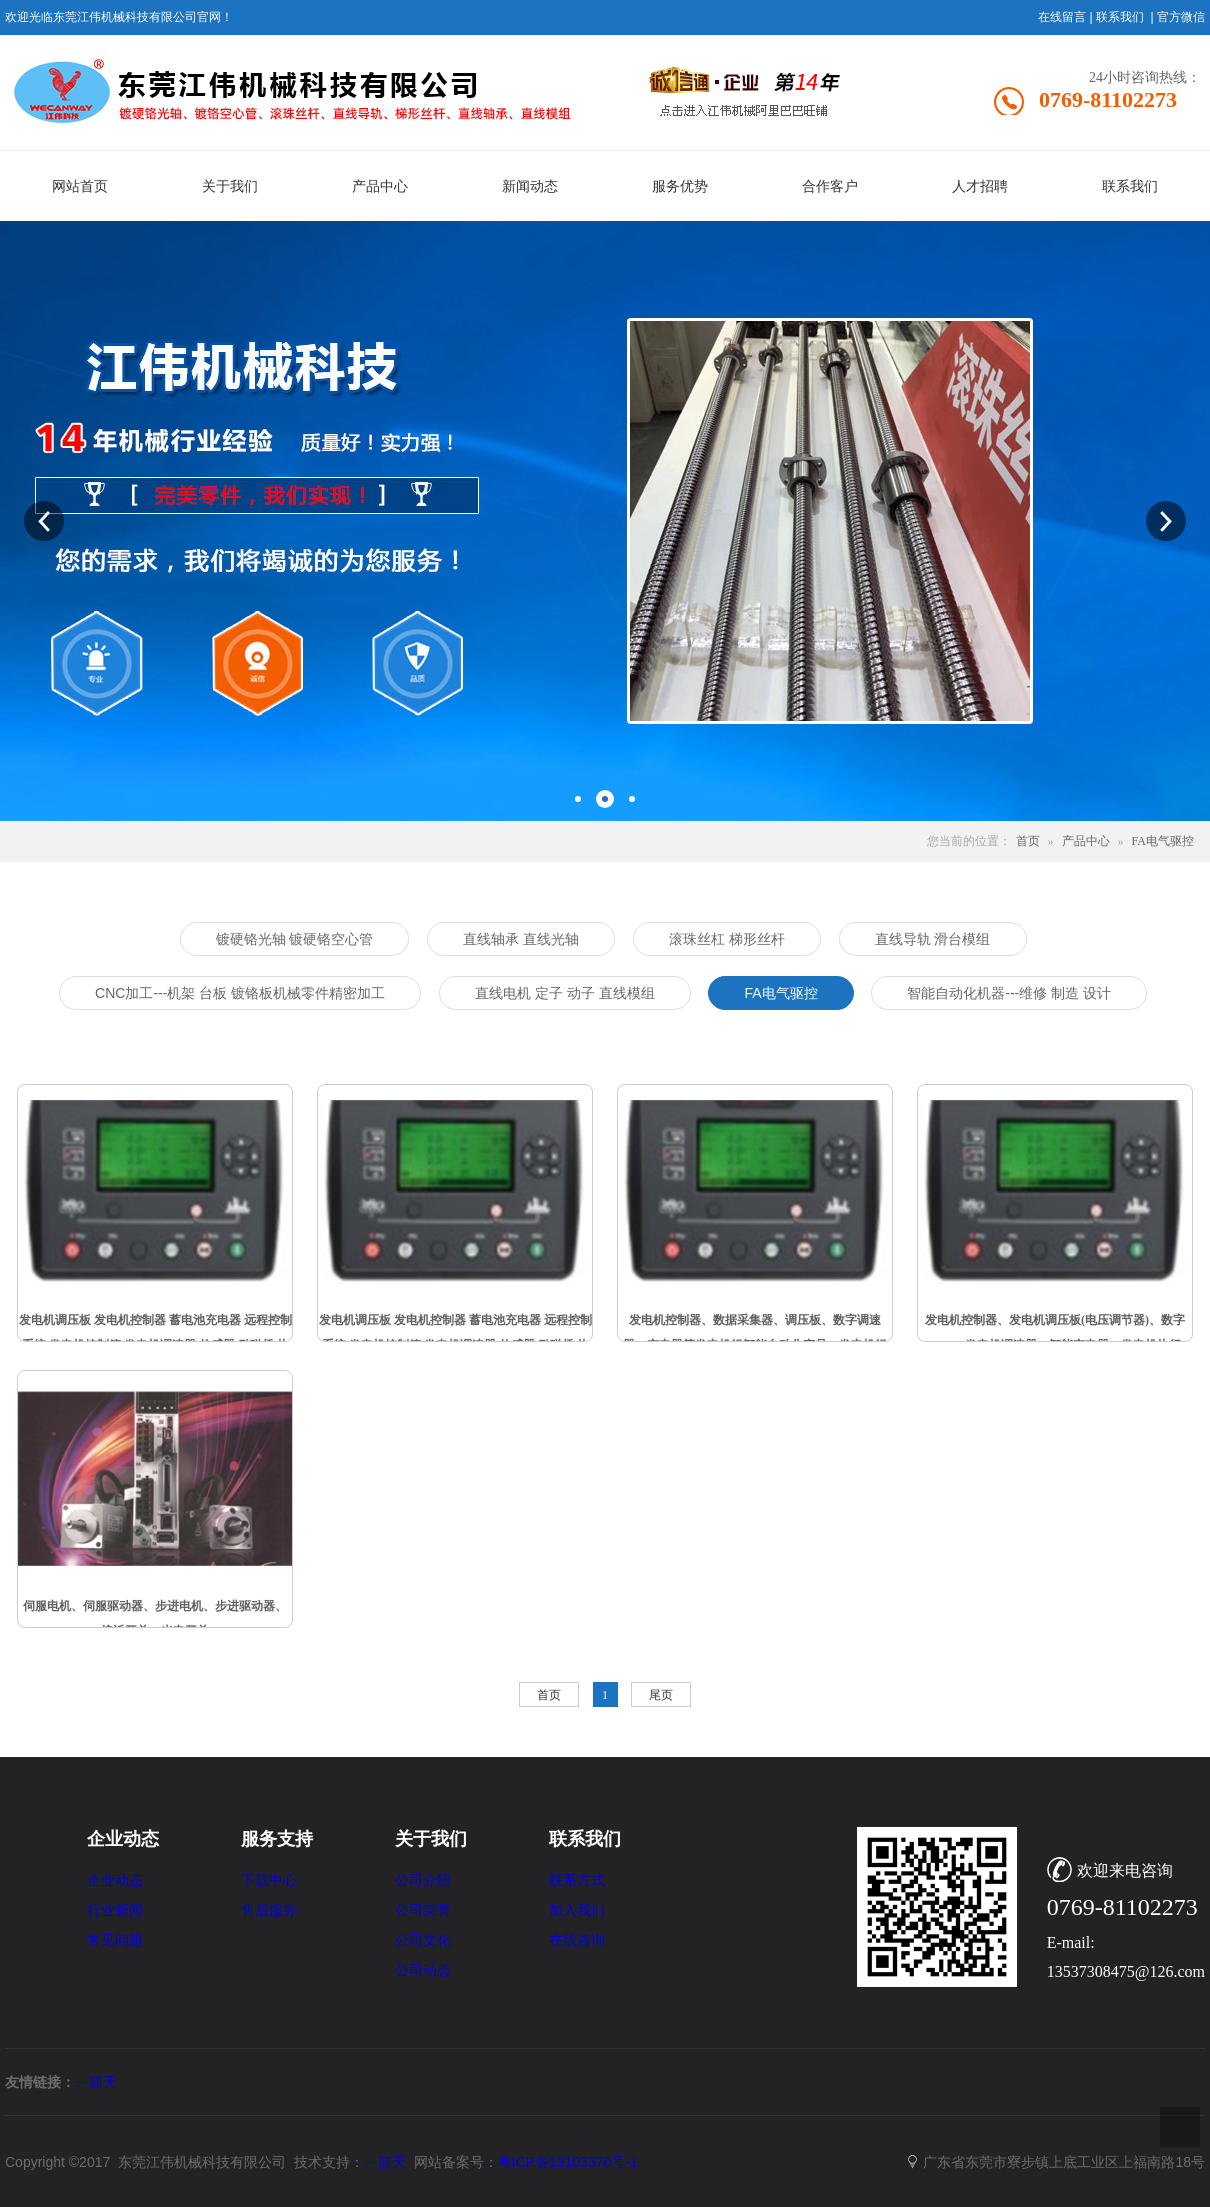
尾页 (661, 1695)
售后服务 (269, 1910)
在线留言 (1062, 17)
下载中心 (269, 1880)
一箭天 (96, 2082)
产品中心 (1086, 841)
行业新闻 (115, 1910)
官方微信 (1181, 17)
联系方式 (577, 1880)
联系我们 (1120, 17)
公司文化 (423, 1940)
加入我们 (577, 1910)
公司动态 (423, 1970)
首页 (1028, 841)
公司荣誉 (423, 1910)
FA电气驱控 (1163, 841)
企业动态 (115, 1880)
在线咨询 (577, 1940)
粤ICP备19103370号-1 (568, 2162)
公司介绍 (423, 1880)
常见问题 (115, 1940)
